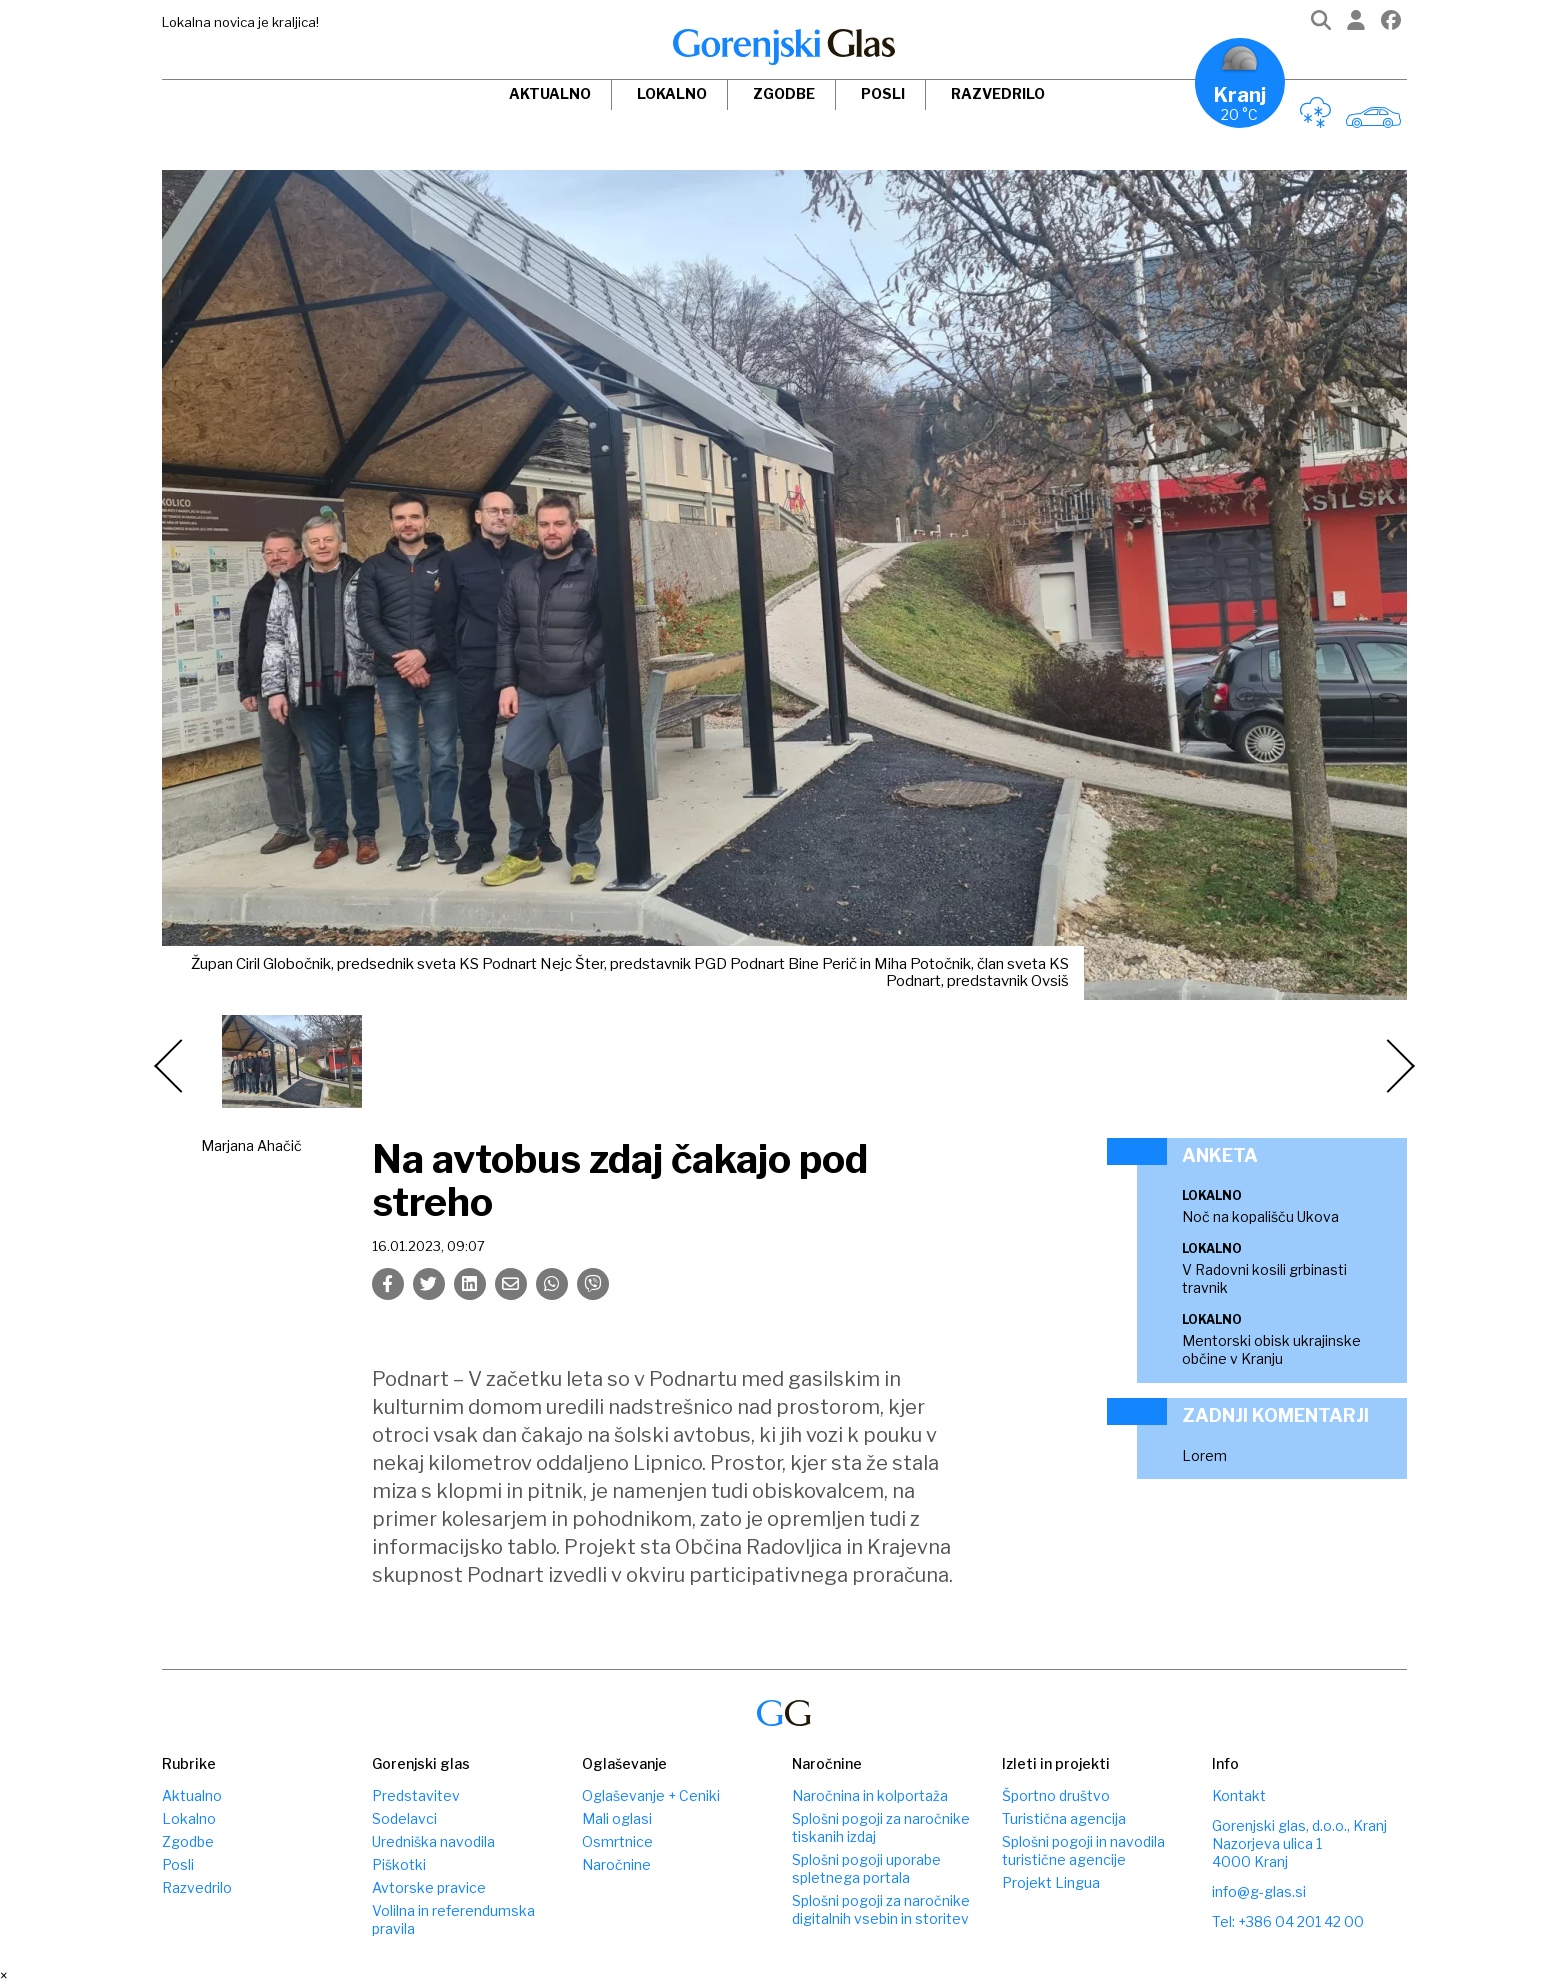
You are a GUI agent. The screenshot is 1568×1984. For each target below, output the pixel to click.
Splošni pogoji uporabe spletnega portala (866, 1868)
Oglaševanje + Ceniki (651, 1795)
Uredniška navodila (433, 1841)
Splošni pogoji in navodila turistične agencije (1083, 1850)
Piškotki (399, 1864)
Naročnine (616, 1864)
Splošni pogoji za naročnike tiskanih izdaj (881, 1827)
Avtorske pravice (429, 1887)
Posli (883, 93)
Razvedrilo (998, 93)
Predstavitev (416, 1795)
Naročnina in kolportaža (870, 1795)
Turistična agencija (1064, 1818)
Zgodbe (784, 93)
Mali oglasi (617, 1818)
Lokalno (672, 93)
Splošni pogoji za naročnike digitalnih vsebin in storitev (881, 1909)
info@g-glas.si (1259, 1891)
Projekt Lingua (1051, 1882)
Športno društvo (1056, 1795)
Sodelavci (404, 1818)
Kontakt (1239, 1795)
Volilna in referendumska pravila (453, 1919)
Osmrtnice (617, 1841)
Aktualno (550, 93)
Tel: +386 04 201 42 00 (1288, 1921)
